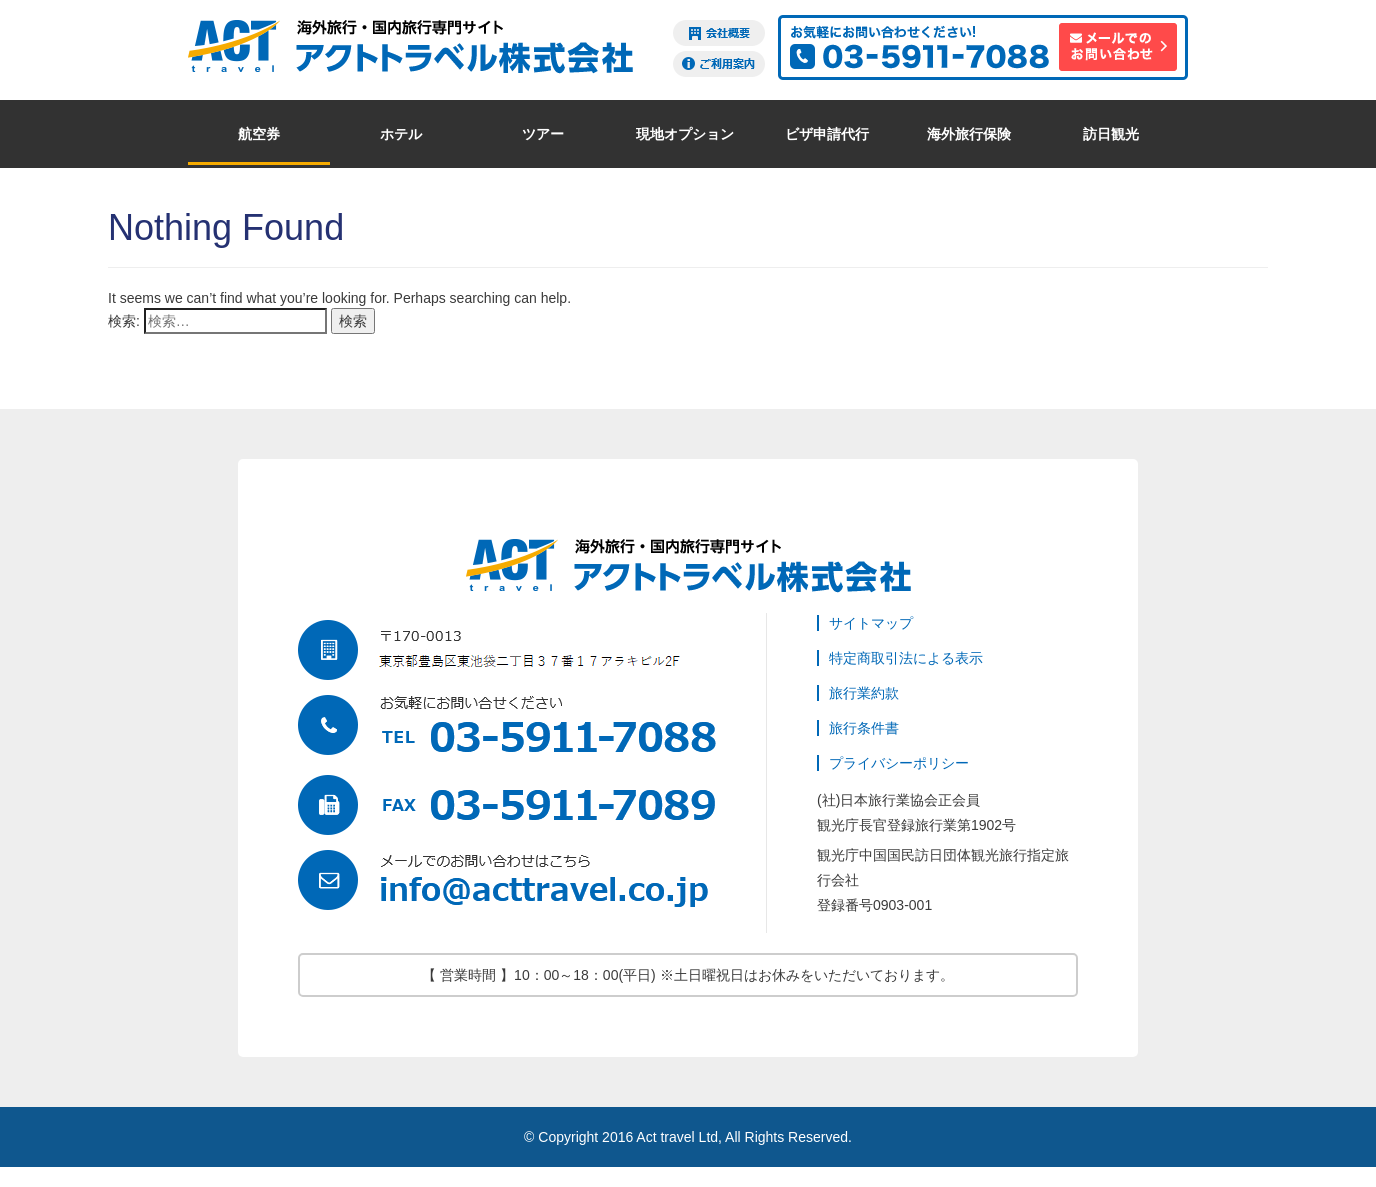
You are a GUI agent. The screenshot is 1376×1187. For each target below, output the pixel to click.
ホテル (401, 134)
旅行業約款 (864, 693)
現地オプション (685, 134)
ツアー (543, 134)
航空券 (259, 134)
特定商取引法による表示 (906, 658)
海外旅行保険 (969, 134)
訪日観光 (1111, 134)
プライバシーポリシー (899, 763)
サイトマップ (871, 623)
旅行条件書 (864, 728)
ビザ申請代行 (827, 134)
